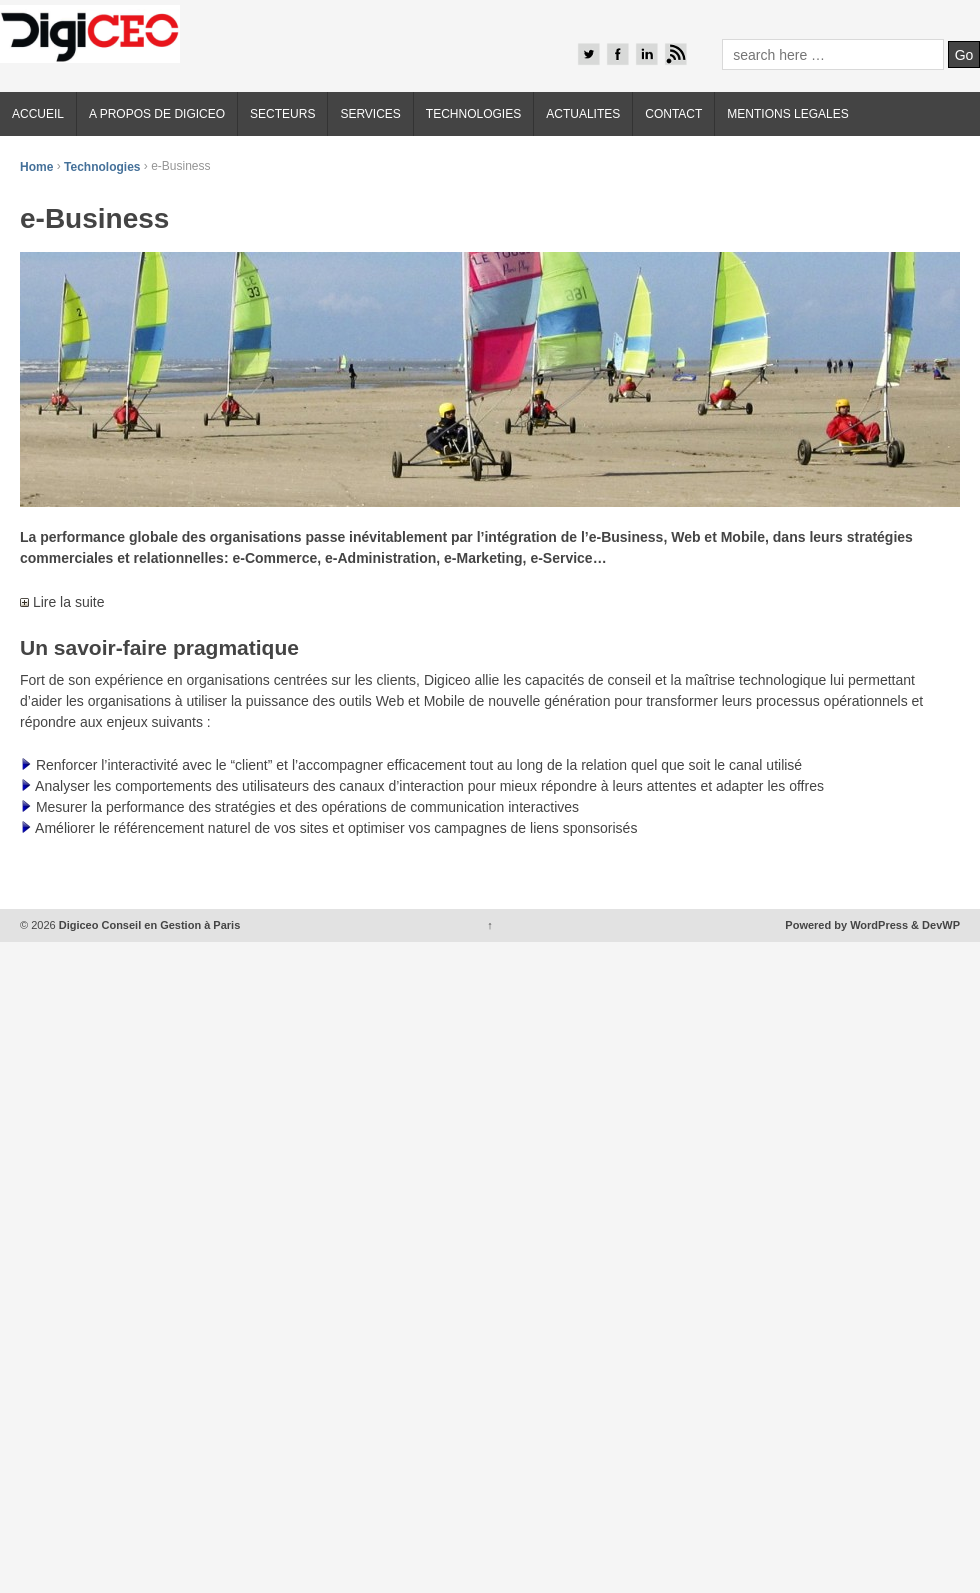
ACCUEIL (38, 114)
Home (36, 166)
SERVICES (370, 114)
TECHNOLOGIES (473, 114)
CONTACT (673, 114)
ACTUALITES (583, 114)
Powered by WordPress (846, 925)
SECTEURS (282, 114)
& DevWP (935, 925)
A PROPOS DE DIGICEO (157, 114)
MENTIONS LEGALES (787, 114)
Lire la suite (62, 602)
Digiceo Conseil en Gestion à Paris (148, 925)
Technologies (102, 166)
